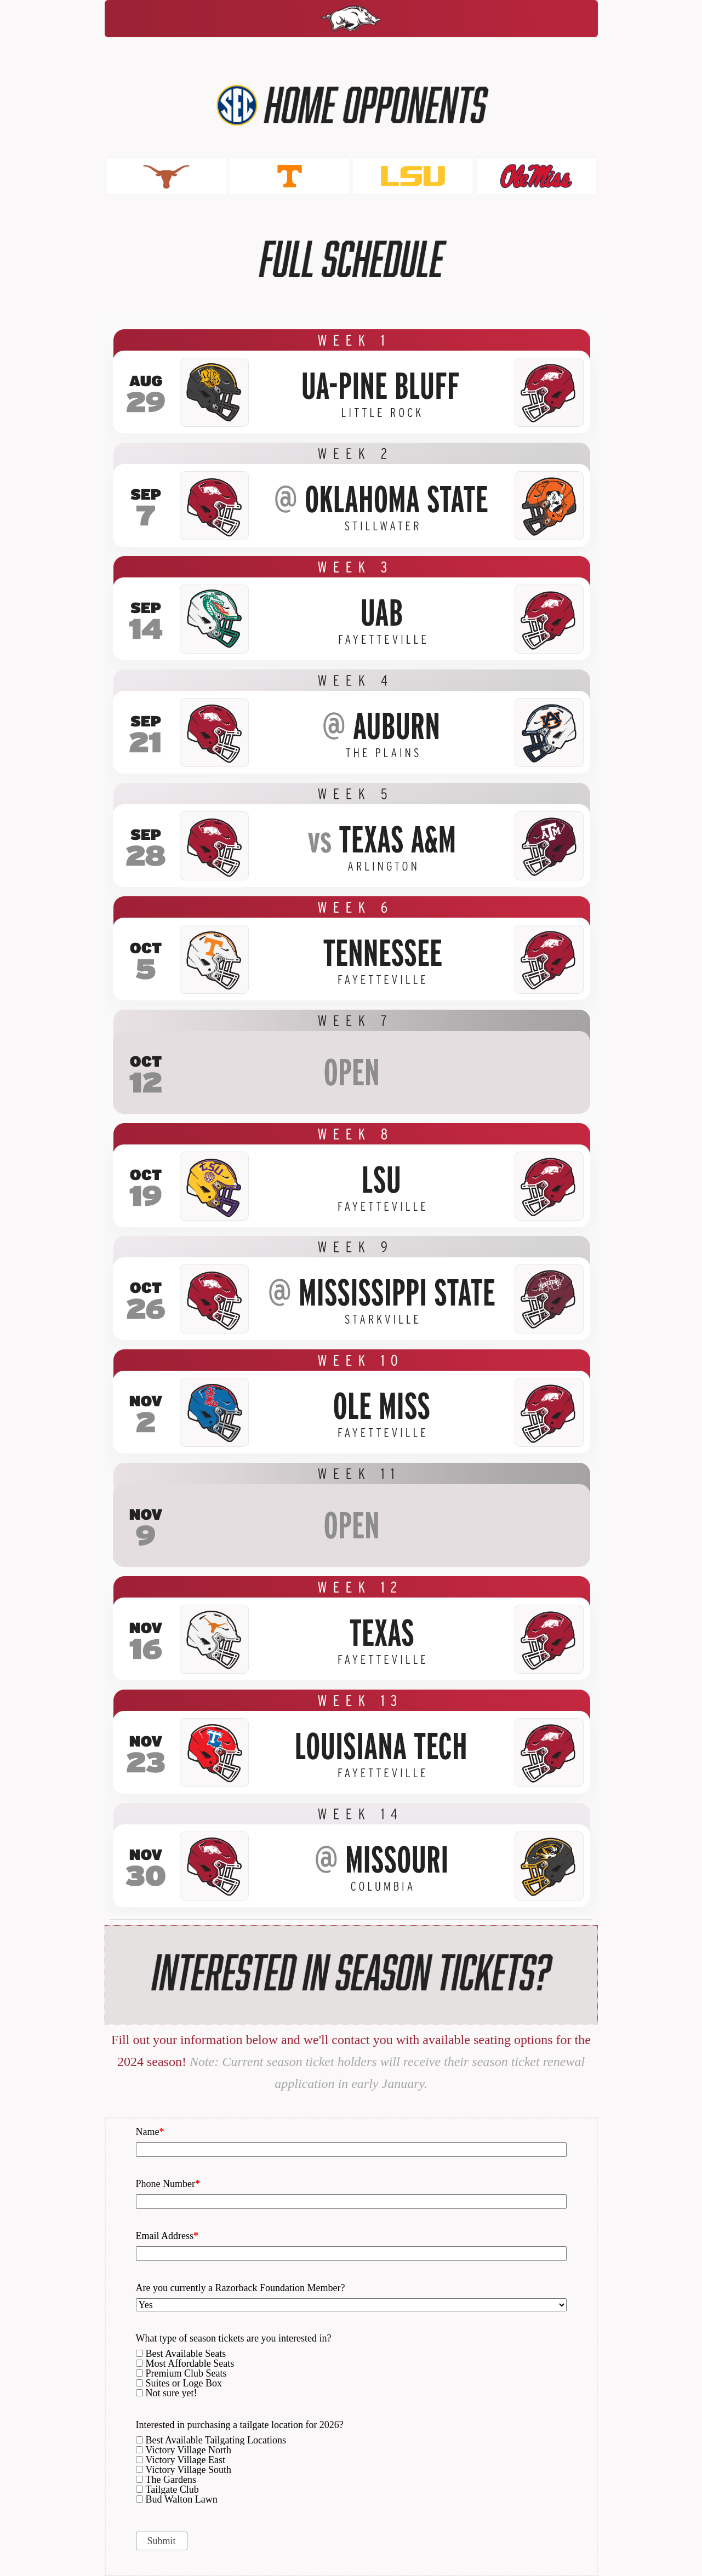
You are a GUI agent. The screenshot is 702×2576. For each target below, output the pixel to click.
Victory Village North (188, 2450)
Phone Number (168, 2184)
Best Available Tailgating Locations (216, 2440)
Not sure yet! (171, 2393)
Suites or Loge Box (184, 2383)
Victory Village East (185, 2459)
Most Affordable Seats (190, 2363)
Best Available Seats (186, 2353)
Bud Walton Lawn (182, 2499)
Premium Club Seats (186, 2373)
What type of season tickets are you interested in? (234, 2338)
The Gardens (171, 2479)
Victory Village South (189, 2469)
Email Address (167, 2236)
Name (150, 2132)
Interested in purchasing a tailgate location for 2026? (240, 2425)
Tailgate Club (172, 2489)
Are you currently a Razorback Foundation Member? (240, 2288)
